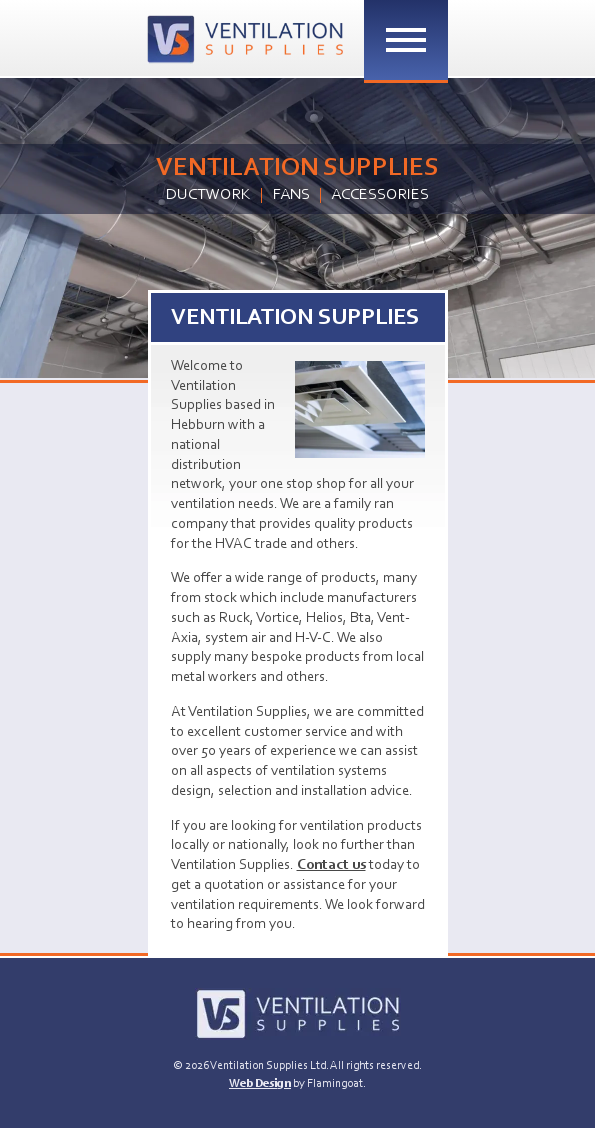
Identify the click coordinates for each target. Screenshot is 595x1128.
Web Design (260, 1084)
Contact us (331, 865)
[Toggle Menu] (406, 40)
